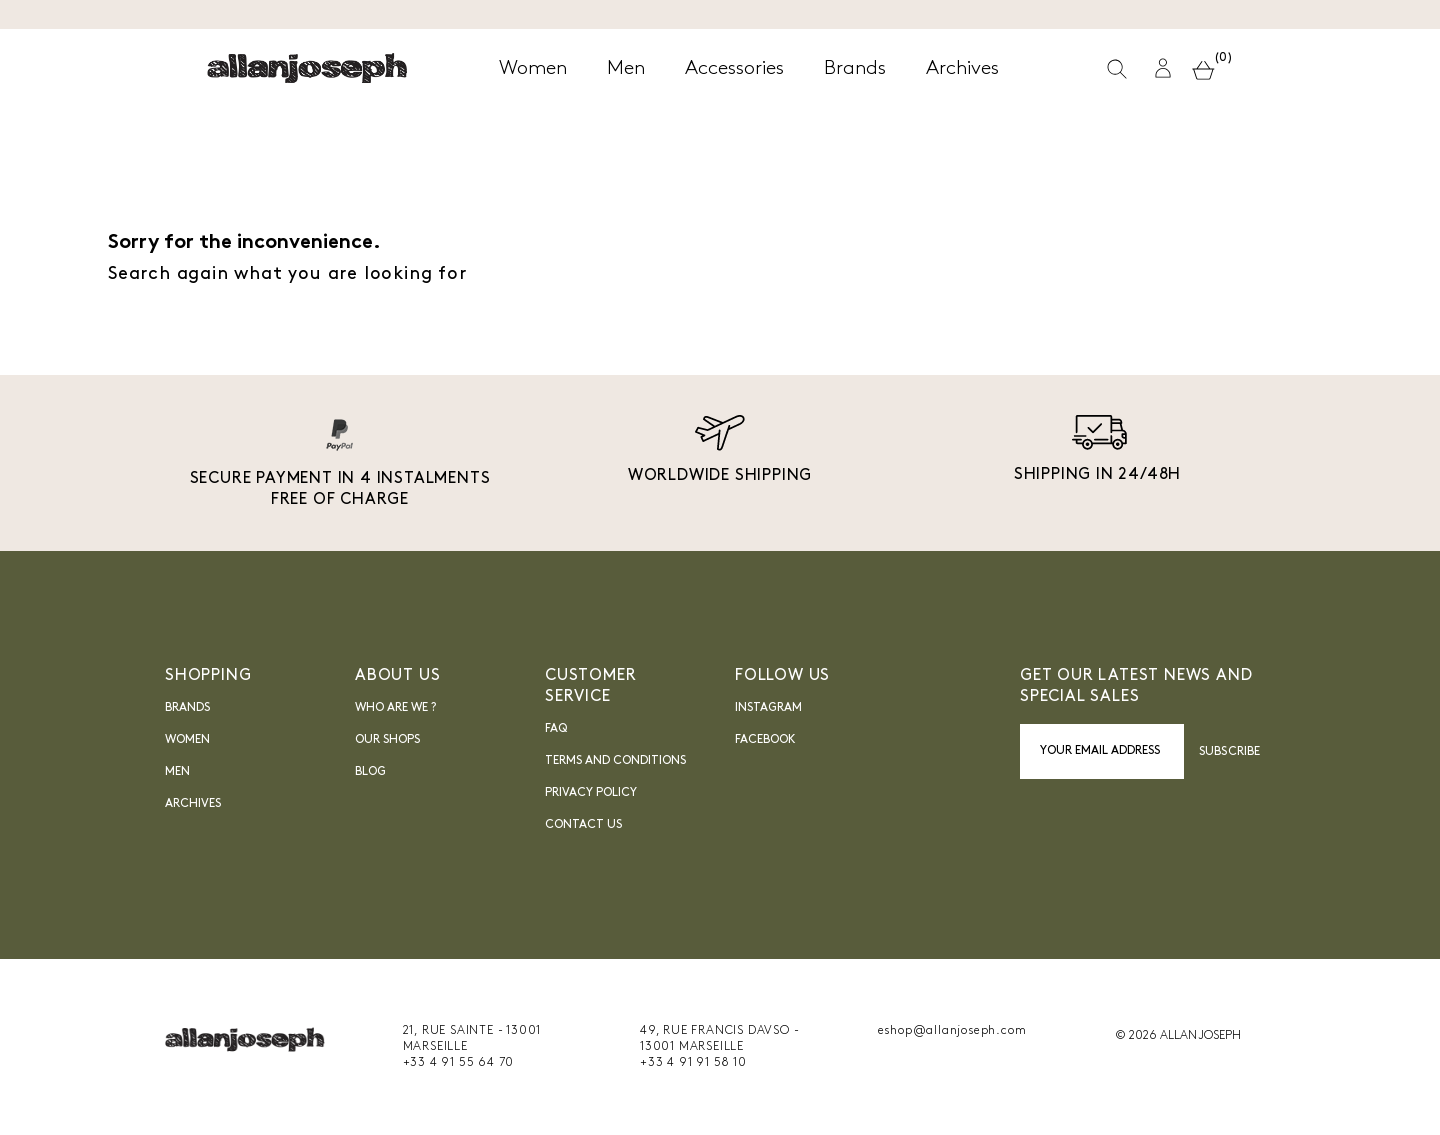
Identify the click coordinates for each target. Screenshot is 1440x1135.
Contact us (583, 825)
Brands (187, 708)
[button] (1163, 68)
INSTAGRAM (768, 708)
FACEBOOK (765, 740)
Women (187, 740)
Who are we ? (395, 708)
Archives (193, 804)
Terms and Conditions (615, 761)
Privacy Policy (591, 793)
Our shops (387, 740)
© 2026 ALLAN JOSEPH (1178, 1036)
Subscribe (1229, 752)
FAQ (556, 729)
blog (370, 772)
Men (177, 772)
